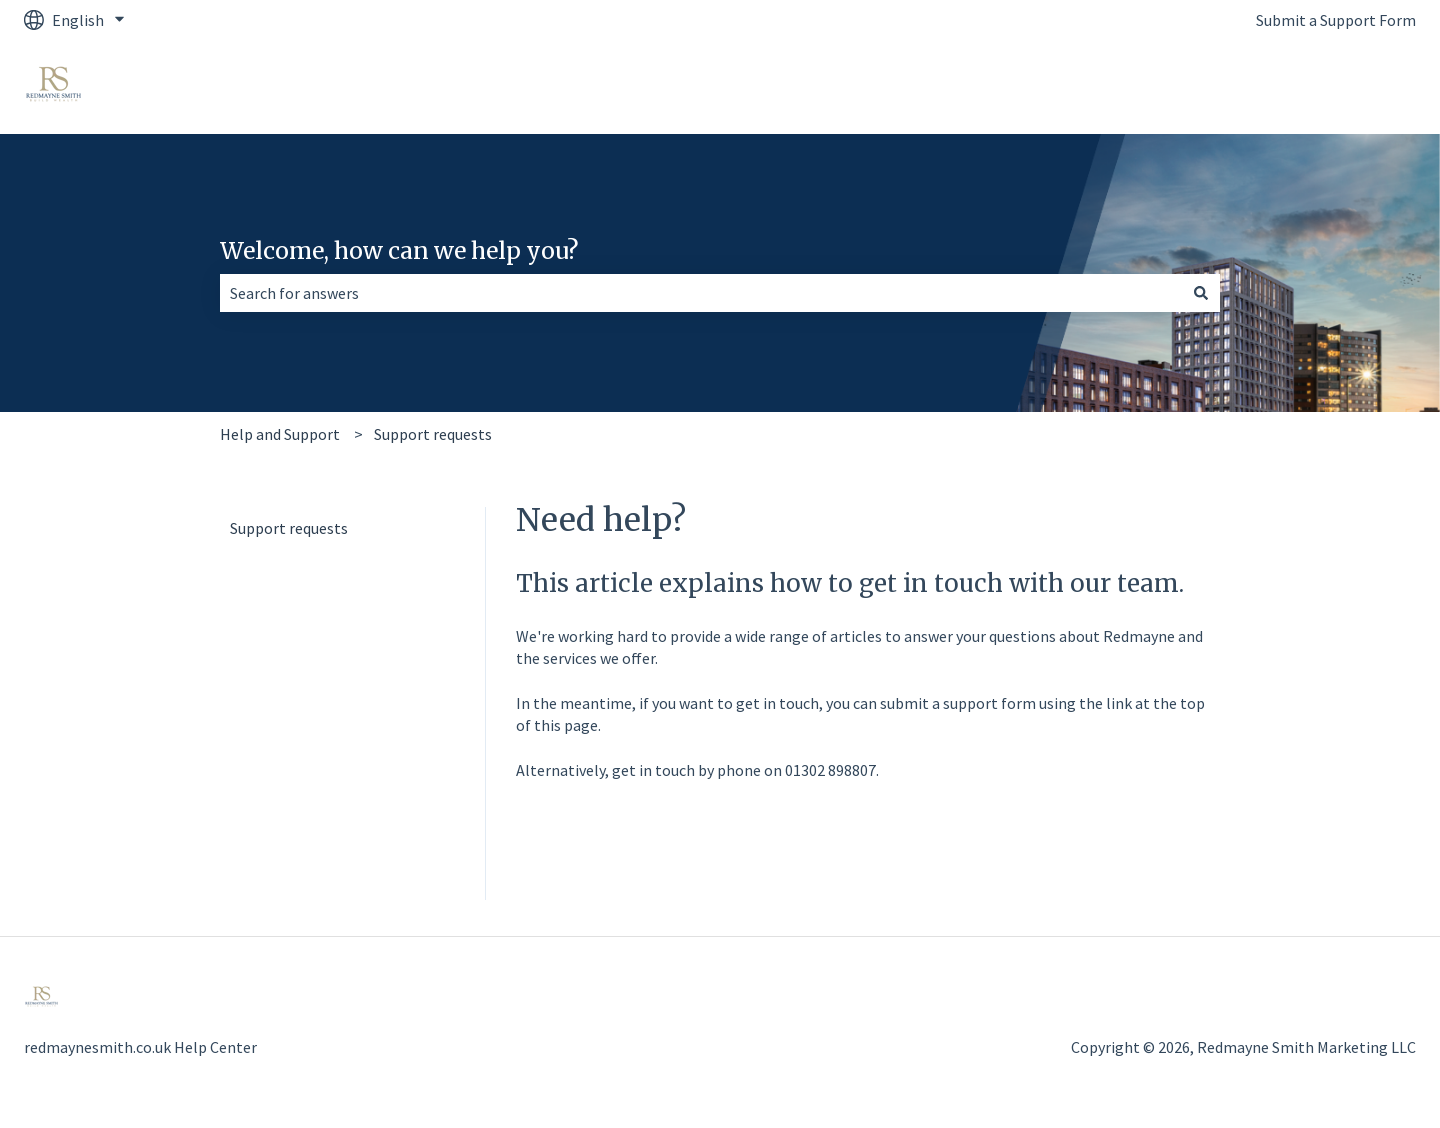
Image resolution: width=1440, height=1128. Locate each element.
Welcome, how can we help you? (399, 250)
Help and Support (280, 434)
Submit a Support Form (1336, 20)
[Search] (1201, 293)
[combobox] (701, 293)
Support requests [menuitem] (289, 528)
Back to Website (1340, 87)
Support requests (433, 434)
